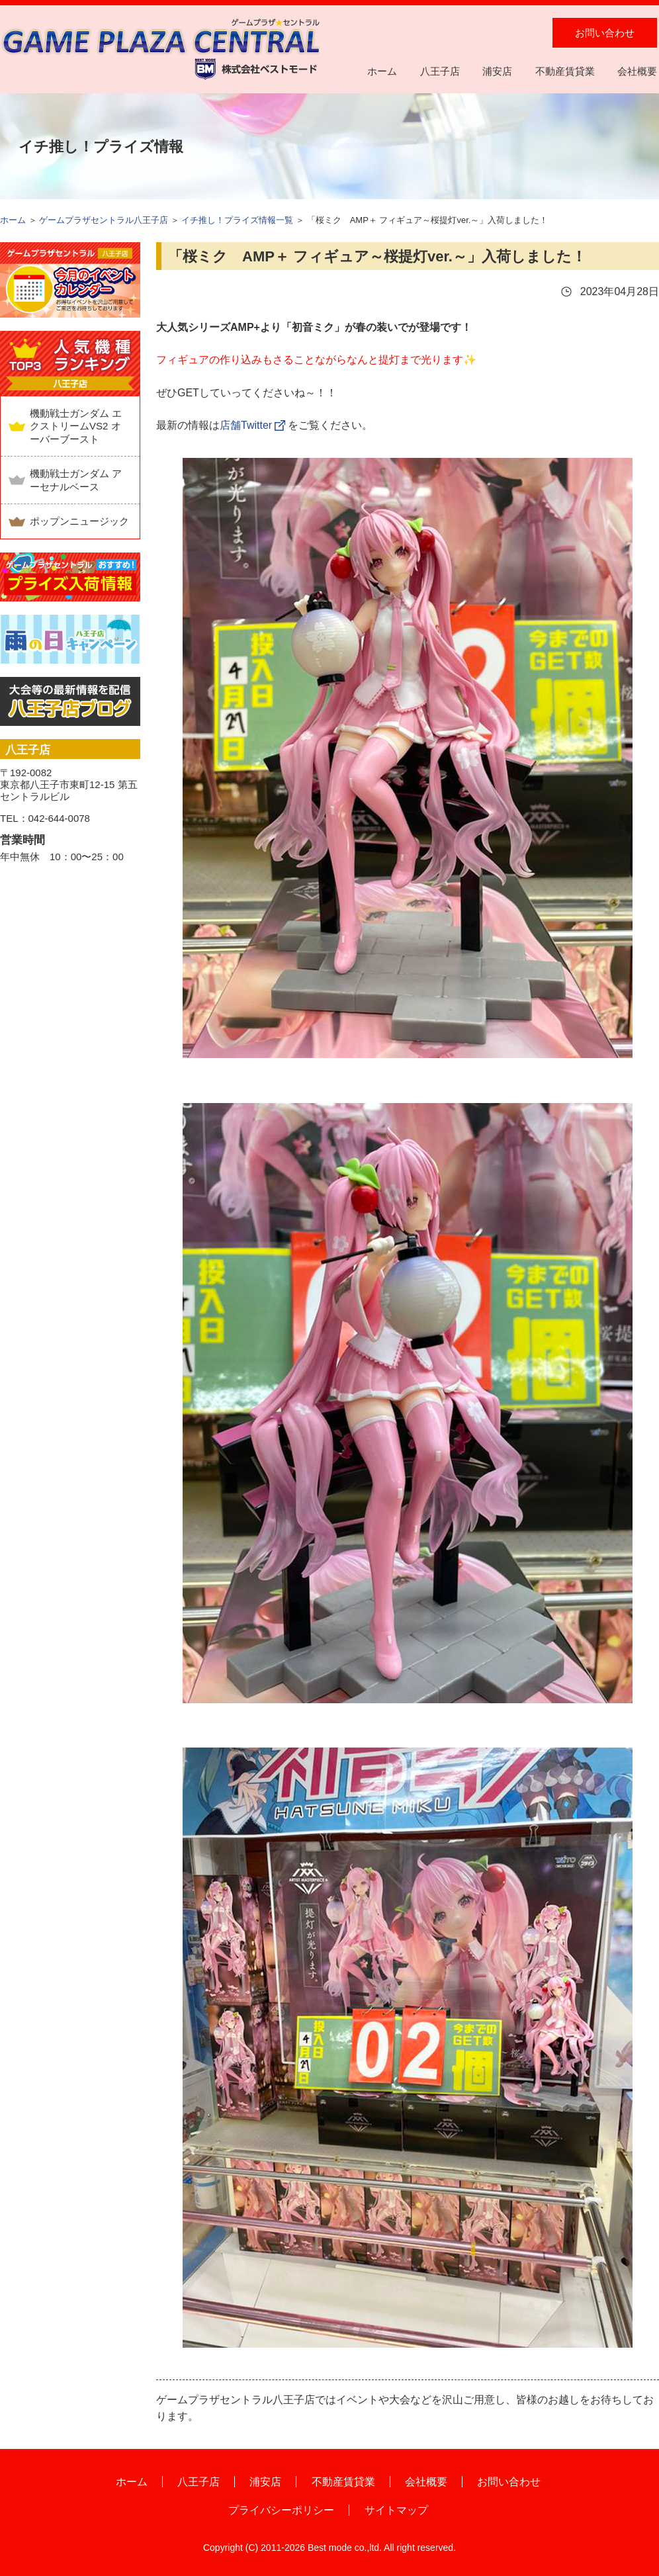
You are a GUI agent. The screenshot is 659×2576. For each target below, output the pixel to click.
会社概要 (637, 71)
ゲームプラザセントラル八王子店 (103, 220)
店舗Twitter (246, 425)
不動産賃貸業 (565, 71)
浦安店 (497, 71)
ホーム (382, 71)
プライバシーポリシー (281, 2510)
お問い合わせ (605, 32)
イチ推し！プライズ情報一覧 (237, 220)
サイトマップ (396, 2510)
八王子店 (440, 71)
